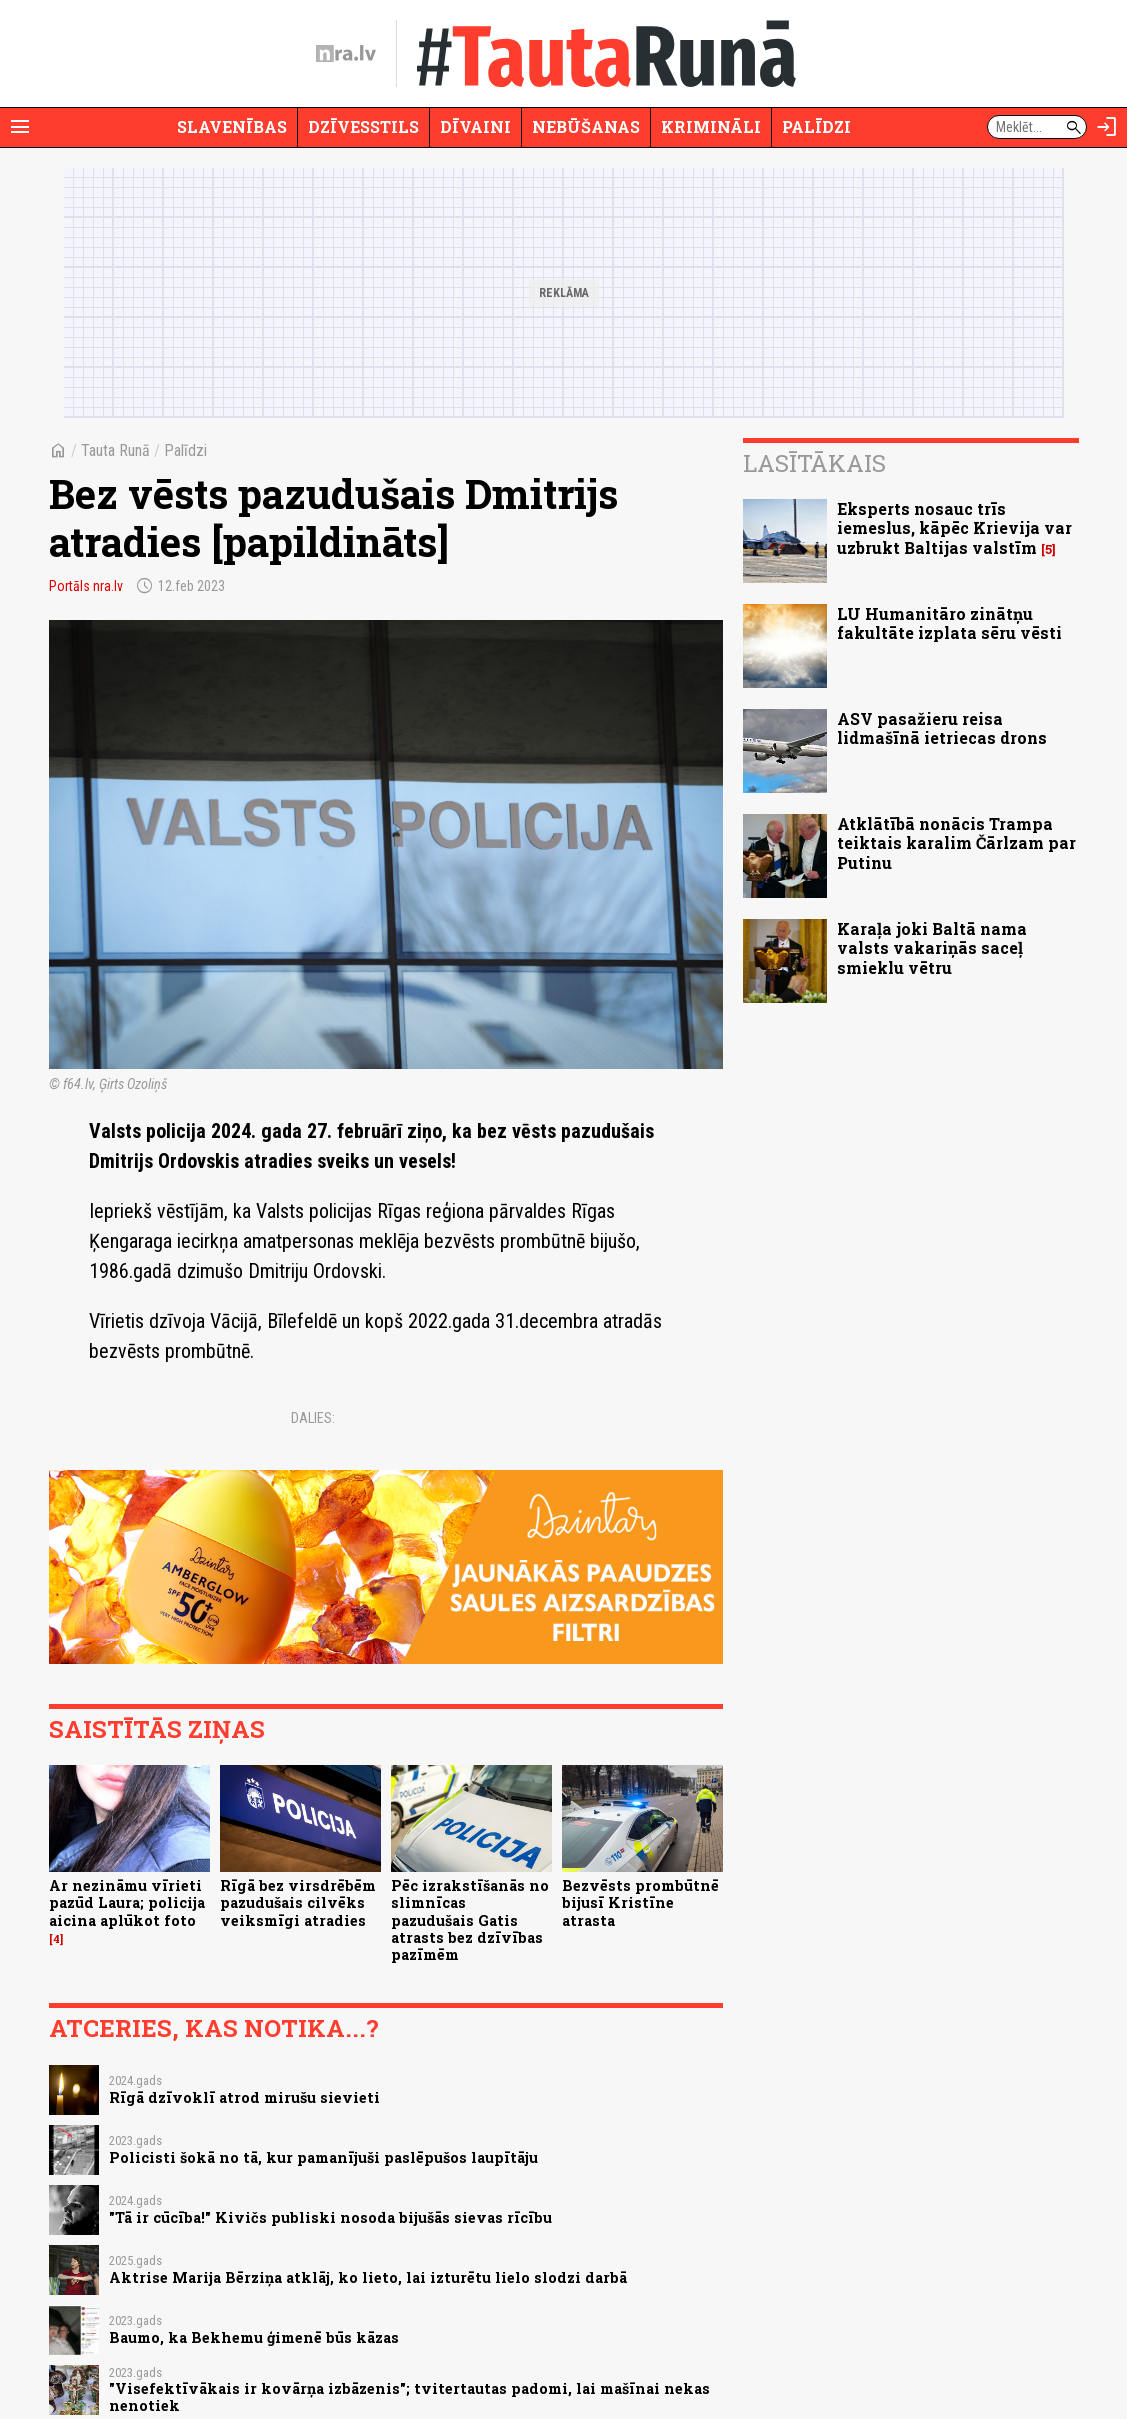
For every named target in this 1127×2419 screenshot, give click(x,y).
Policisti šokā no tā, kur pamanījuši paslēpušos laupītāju (323, 2157)
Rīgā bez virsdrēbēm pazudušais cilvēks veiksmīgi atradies (298, 1903)
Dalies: (313, 1418)
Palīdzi (816, 126)
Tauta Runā (115, 450)
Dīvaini (475, 126)
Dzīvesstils (363, 126)
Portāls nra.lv (86, 586)
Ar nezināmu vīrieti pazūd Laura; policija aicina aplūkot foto (127, 1903)
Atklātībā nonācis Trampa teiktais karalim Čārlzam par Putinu (956, 842)
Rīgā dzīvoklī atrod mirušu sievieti (244, 2097)
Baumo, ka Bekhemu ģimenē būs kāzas (254, 2337)
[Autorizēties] (1107, 127)
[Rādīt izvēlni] (20, 127)
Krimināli (711, 126)
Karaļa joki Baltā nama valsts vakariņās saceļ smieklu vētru (932, 947)
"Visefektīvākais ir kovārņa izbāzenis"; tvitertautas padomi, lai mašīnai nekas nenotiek (409, 2397)
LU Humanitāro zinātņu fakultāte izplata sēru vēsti (949, 623)
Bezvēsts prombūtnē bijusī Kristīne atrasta (640, 1903)
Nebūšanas (586, 126)
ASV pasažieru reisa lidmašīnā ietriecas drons (942, 728)
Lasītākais (814, 463)
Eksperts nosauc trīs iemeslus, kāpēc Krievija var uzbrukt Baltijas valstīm (954, 527)
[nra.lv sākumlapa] (346, 54)
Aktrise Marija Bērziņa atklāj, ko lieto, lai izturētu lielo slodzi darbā (368, 2277)
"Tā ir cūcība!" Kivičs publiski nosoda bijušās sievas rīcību (330, 2217)
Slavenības (232, 126)
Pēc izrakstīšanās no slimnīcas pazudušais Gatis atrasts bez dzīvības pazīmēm (470, 1920)
